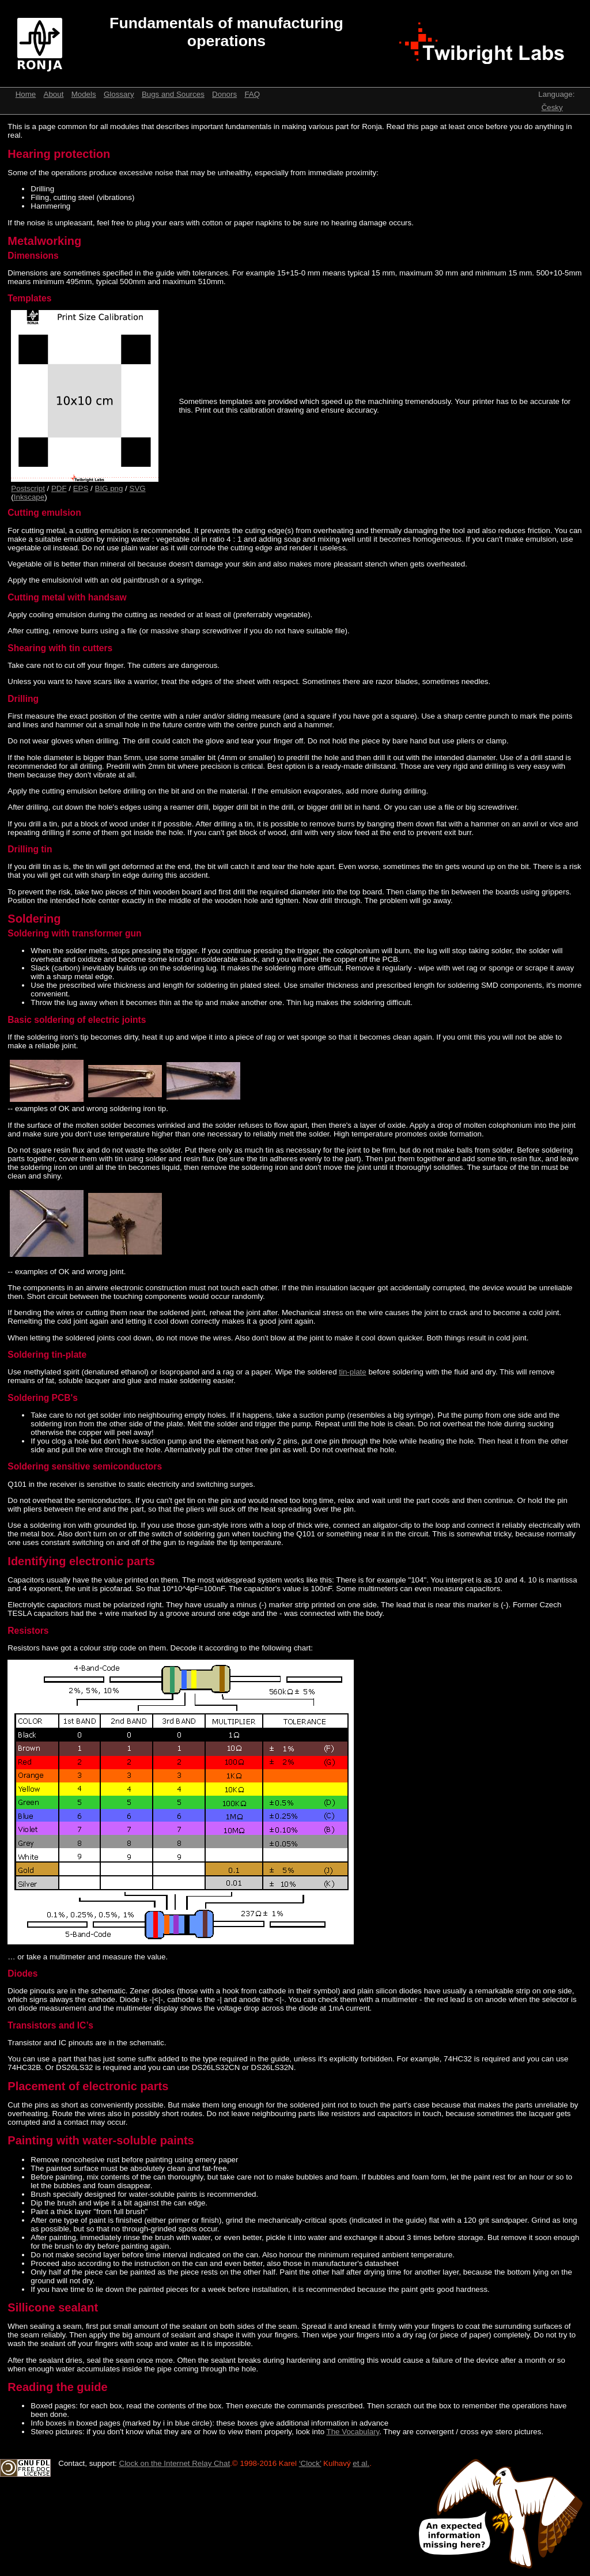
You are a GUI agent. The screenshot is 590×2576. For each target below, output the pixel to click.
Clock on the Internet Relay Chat (174, 2463)
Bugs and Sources (173, 94)
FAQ (252, 94)
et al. (361, 2463)
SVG (138, 488)
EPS (81, 488)
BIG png (109, 488)
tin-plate (352, 1372)
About (54, 94)
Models (83, 94)
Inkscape (29, 497)
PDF (59, 488)
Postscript (28, 488)
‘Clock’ (310, 2463)
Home (26, 94)
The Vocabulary (353, 2431)
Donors (224, 94)
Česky (552, 107)
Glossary (119, 94)
